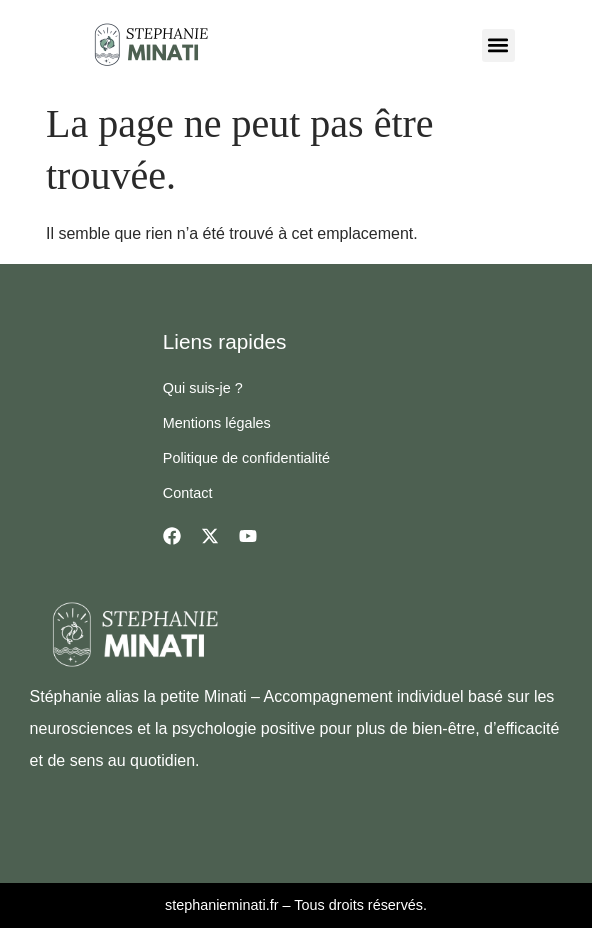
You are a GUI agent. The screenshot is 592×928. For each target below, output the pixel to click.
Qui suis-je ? (203, 388)
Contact (188, 493)
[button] (498, 45)
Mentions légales (217, 423)
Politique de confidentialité (246, 458)
